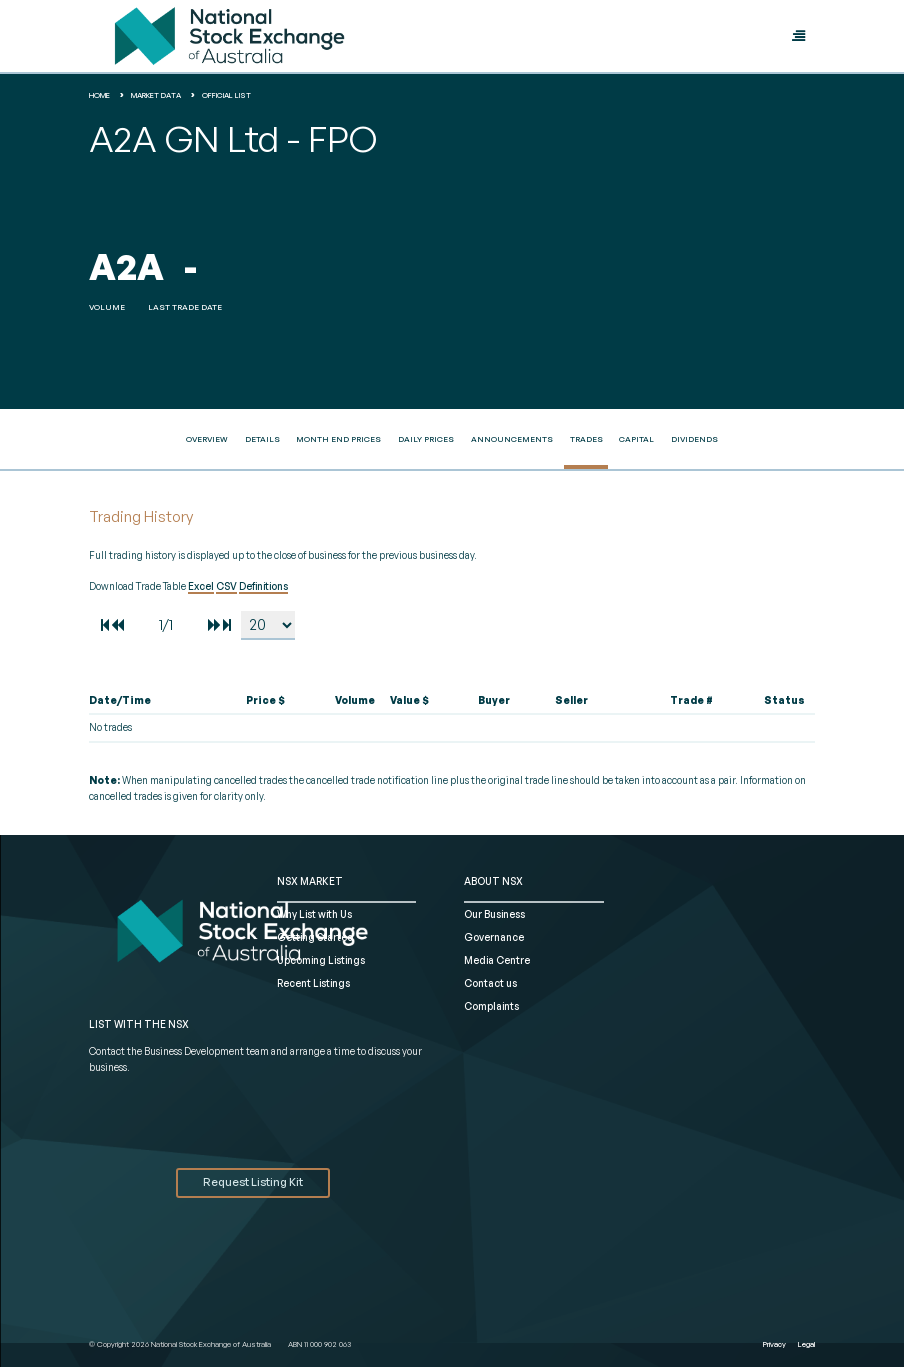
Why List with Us (314, 914)
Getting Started (315, 937)
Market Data (156, 95)
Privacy (774, 1344)
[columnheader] (148, 701)
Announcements (512, 439)
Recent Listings (313, 983)
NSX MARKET (310, 881)
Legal (806, 1344)
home (99, 95)
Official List (226, 95)
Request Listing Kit (253, 1182)
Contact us (490, 983)
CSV (226, 586)
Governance (494, 937)
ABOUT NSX (493, 881)
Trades (586, 439)
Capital (636, 439)
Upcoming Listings (321, 960)
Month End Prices (338, 439)
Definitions (263, 586)
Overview (207, 439)
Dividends (694, 439)
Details (262, 439)
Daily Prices (426, 439)
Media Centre (497, 960)
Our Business (494, 914)
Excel (201, 586)
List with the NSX (139, 1024)
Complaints (491, 1006)
